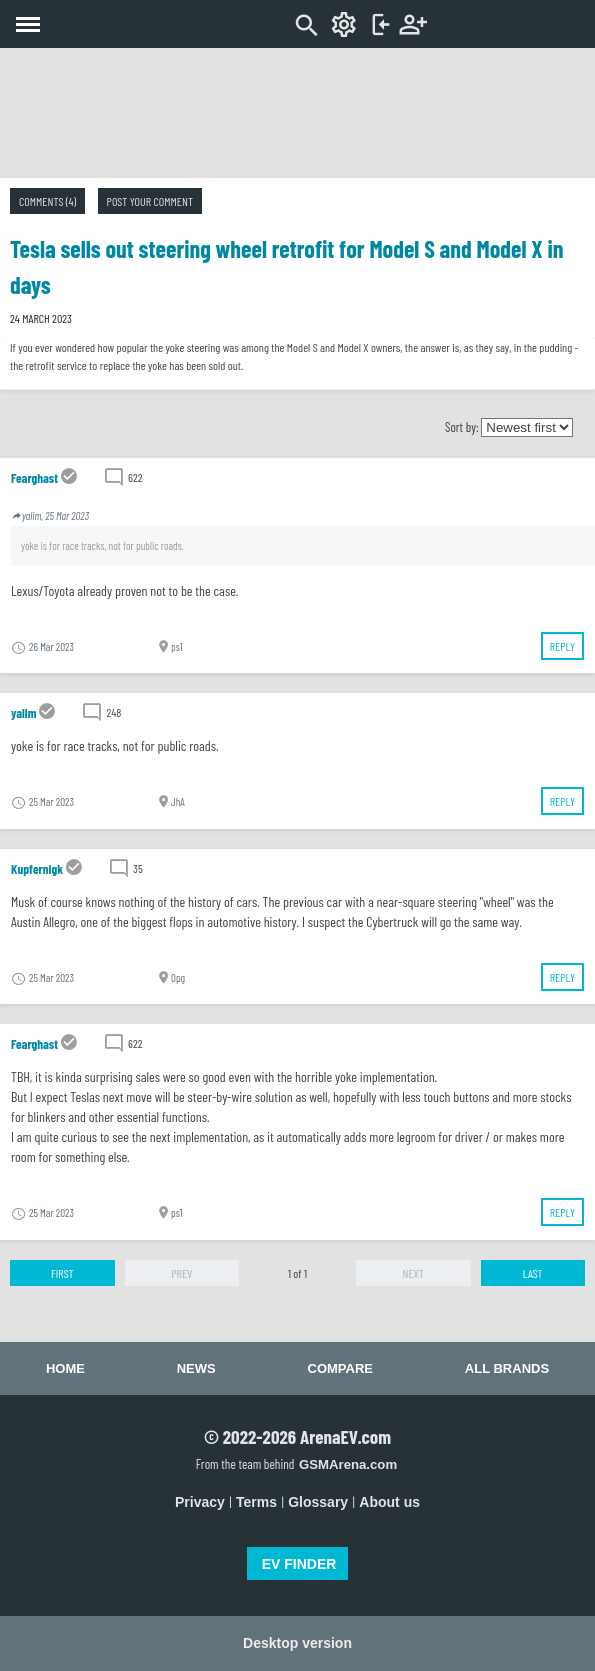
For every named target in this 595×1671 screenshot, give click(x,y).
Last (533, 1273)
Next (413, 1273)
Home (65, 1368)
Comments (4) (47, 201)
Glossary (318, 1502)
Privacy (200, 1502)
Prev (181, 1273)
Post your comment (150, 201)
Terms (256, 1502)
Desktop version (297, 1643)
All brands (507, 1368)
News (196, 1368)
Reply (562, 646)
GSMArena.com (348, 1464)
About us (389, 1502)
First (62, 1273)
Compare (340, 1368)
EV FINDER (299, 1564)
